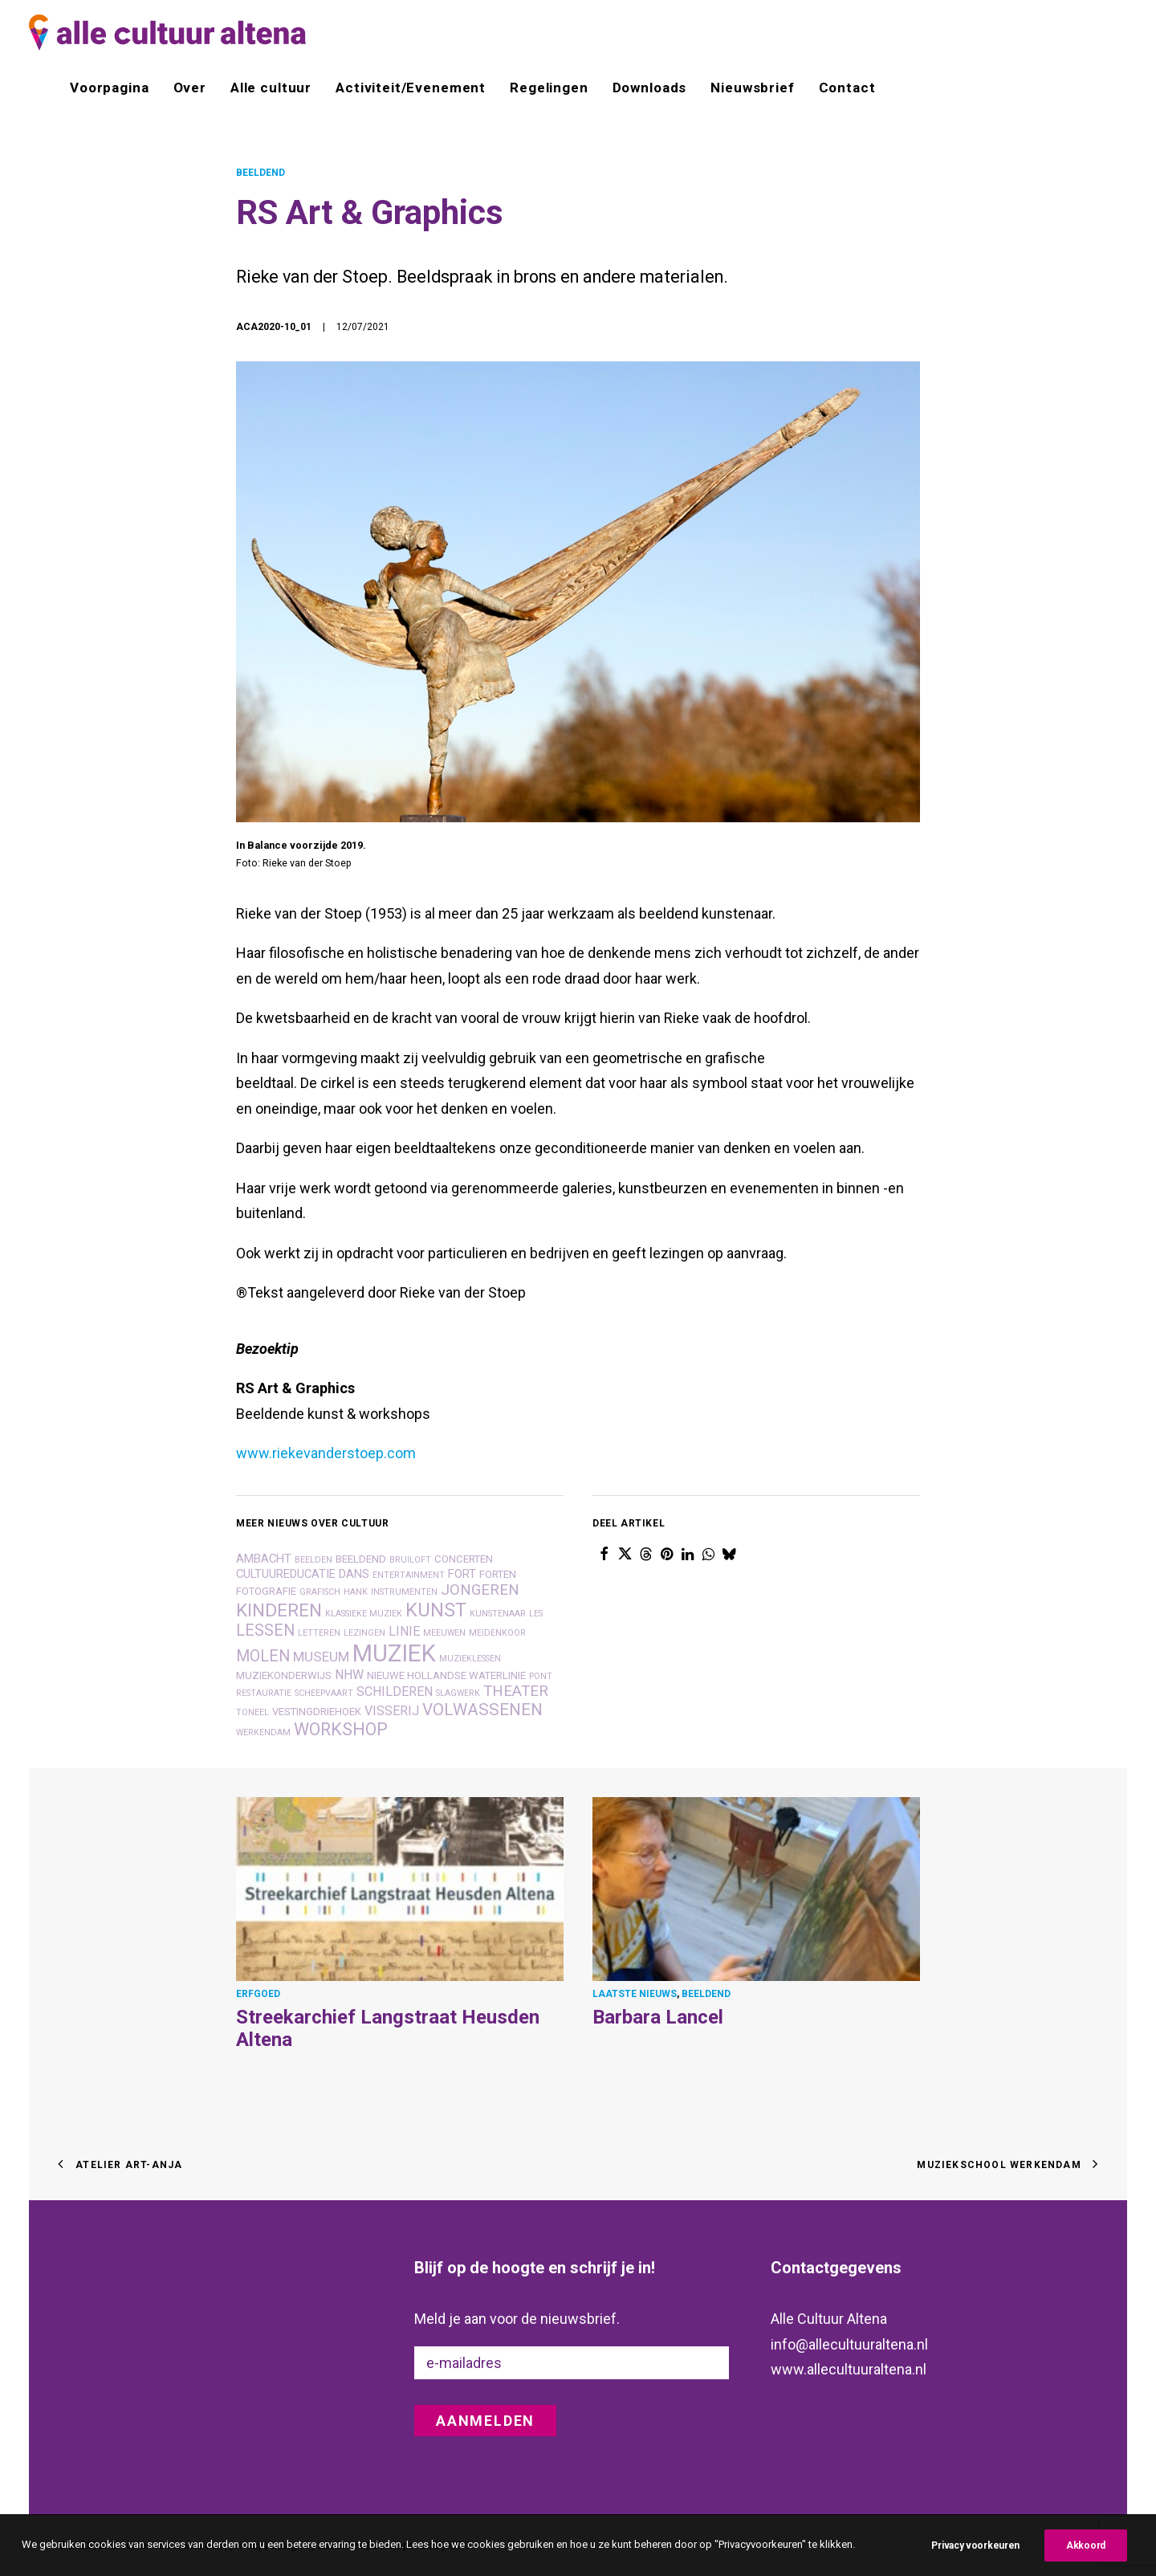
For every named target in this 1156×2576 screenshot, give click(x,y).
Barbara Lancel (657, 2016)
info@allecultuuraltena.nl (849, 2344)
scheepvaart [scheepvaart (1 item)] (324, 1693)
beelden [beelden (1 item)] (313, 1560)
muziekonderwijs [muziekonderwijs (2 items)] (284, 1675)
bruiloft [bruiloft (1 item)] (410, 1560)
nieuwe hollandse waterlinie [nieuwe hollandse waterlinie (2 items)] (446, 1675)
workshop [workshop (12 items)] (341, 1729)
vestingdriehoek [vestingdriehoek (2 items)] (316, 1712)
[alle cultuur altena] (167, 32)
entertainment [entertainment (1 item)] (408, 1575)
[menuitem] (115, 87)
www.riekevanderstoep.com (326, 1453)
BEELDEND (260, 172)
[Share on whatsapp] (708, 1553)
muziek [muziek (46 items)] (394, 1653)
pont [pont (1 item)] (540, 1676)
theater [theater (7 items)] (515, 1691)
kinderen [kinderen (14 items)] (279, 1610)
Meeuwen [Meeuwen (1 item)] (444, 1633)
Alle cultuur (270, 87)
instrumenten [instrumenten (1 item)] (404, 1592)
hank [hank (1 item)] (356, 1592)
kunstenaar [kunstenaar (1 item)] (498, 1613)
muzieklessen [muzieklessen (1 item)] (470, 1658)
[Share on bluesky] (729, 1553)
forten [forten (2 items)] (497, 1574)
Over (189, 87)
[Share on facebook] (603, 1553)
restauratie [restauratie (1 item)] (263, 1693)
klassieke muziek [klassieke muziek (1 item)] (363, 1613)
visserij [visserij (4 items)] (391, 1710)
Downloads (650, 87)
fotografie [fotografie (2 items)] (266, 1591)
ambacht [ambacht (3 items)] (263, 1558)
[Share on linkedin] (687, 1553)
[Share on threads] (645, 1553)
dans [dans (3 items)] (354, 1574)
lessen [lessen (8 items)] (265, 1630)
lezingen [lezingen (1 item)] (364, 1633)
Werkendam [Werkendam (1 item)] (263, 1732)
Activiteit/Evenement (411, 87)
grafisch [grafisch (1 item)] (319, 1592)
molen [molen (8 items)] (263, 1656)
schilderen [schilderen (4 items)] (394, 1691)
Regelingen (549, 87)
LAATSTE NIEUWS (634, 1993)
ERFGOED (258, 1993)
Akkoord (1085, 2556)
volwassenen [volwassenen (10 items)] (482, 1709)
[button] (400, 1888)
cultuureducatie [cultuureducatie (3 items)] (286, 1574)
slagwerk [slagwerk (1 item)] (458, 1693)
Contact (847, 87)
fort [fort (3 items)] (462, 1574)
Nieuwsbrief (752, 87)
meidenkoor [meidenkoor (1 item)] (497, 1633)
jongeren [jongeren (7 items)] (480, 1590)
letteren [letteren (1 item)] (319, 1633)
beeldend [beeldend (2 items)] (361, 1559)
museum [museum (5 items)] (321, 1657)
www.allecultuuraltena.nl (848, 2369)
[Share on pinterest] (666, 1553)
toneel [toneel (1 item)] (252, 1712)
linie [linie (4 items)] (404, 1631)
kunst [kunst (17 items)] (435, 1610)
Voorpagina (109, 87)
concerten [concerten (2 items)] (463, 1559)
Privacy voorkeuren (975, 2556)
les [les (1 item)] (536, 1613)
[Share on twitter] (624, 1553)
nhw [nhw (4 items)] (349, 1674)
